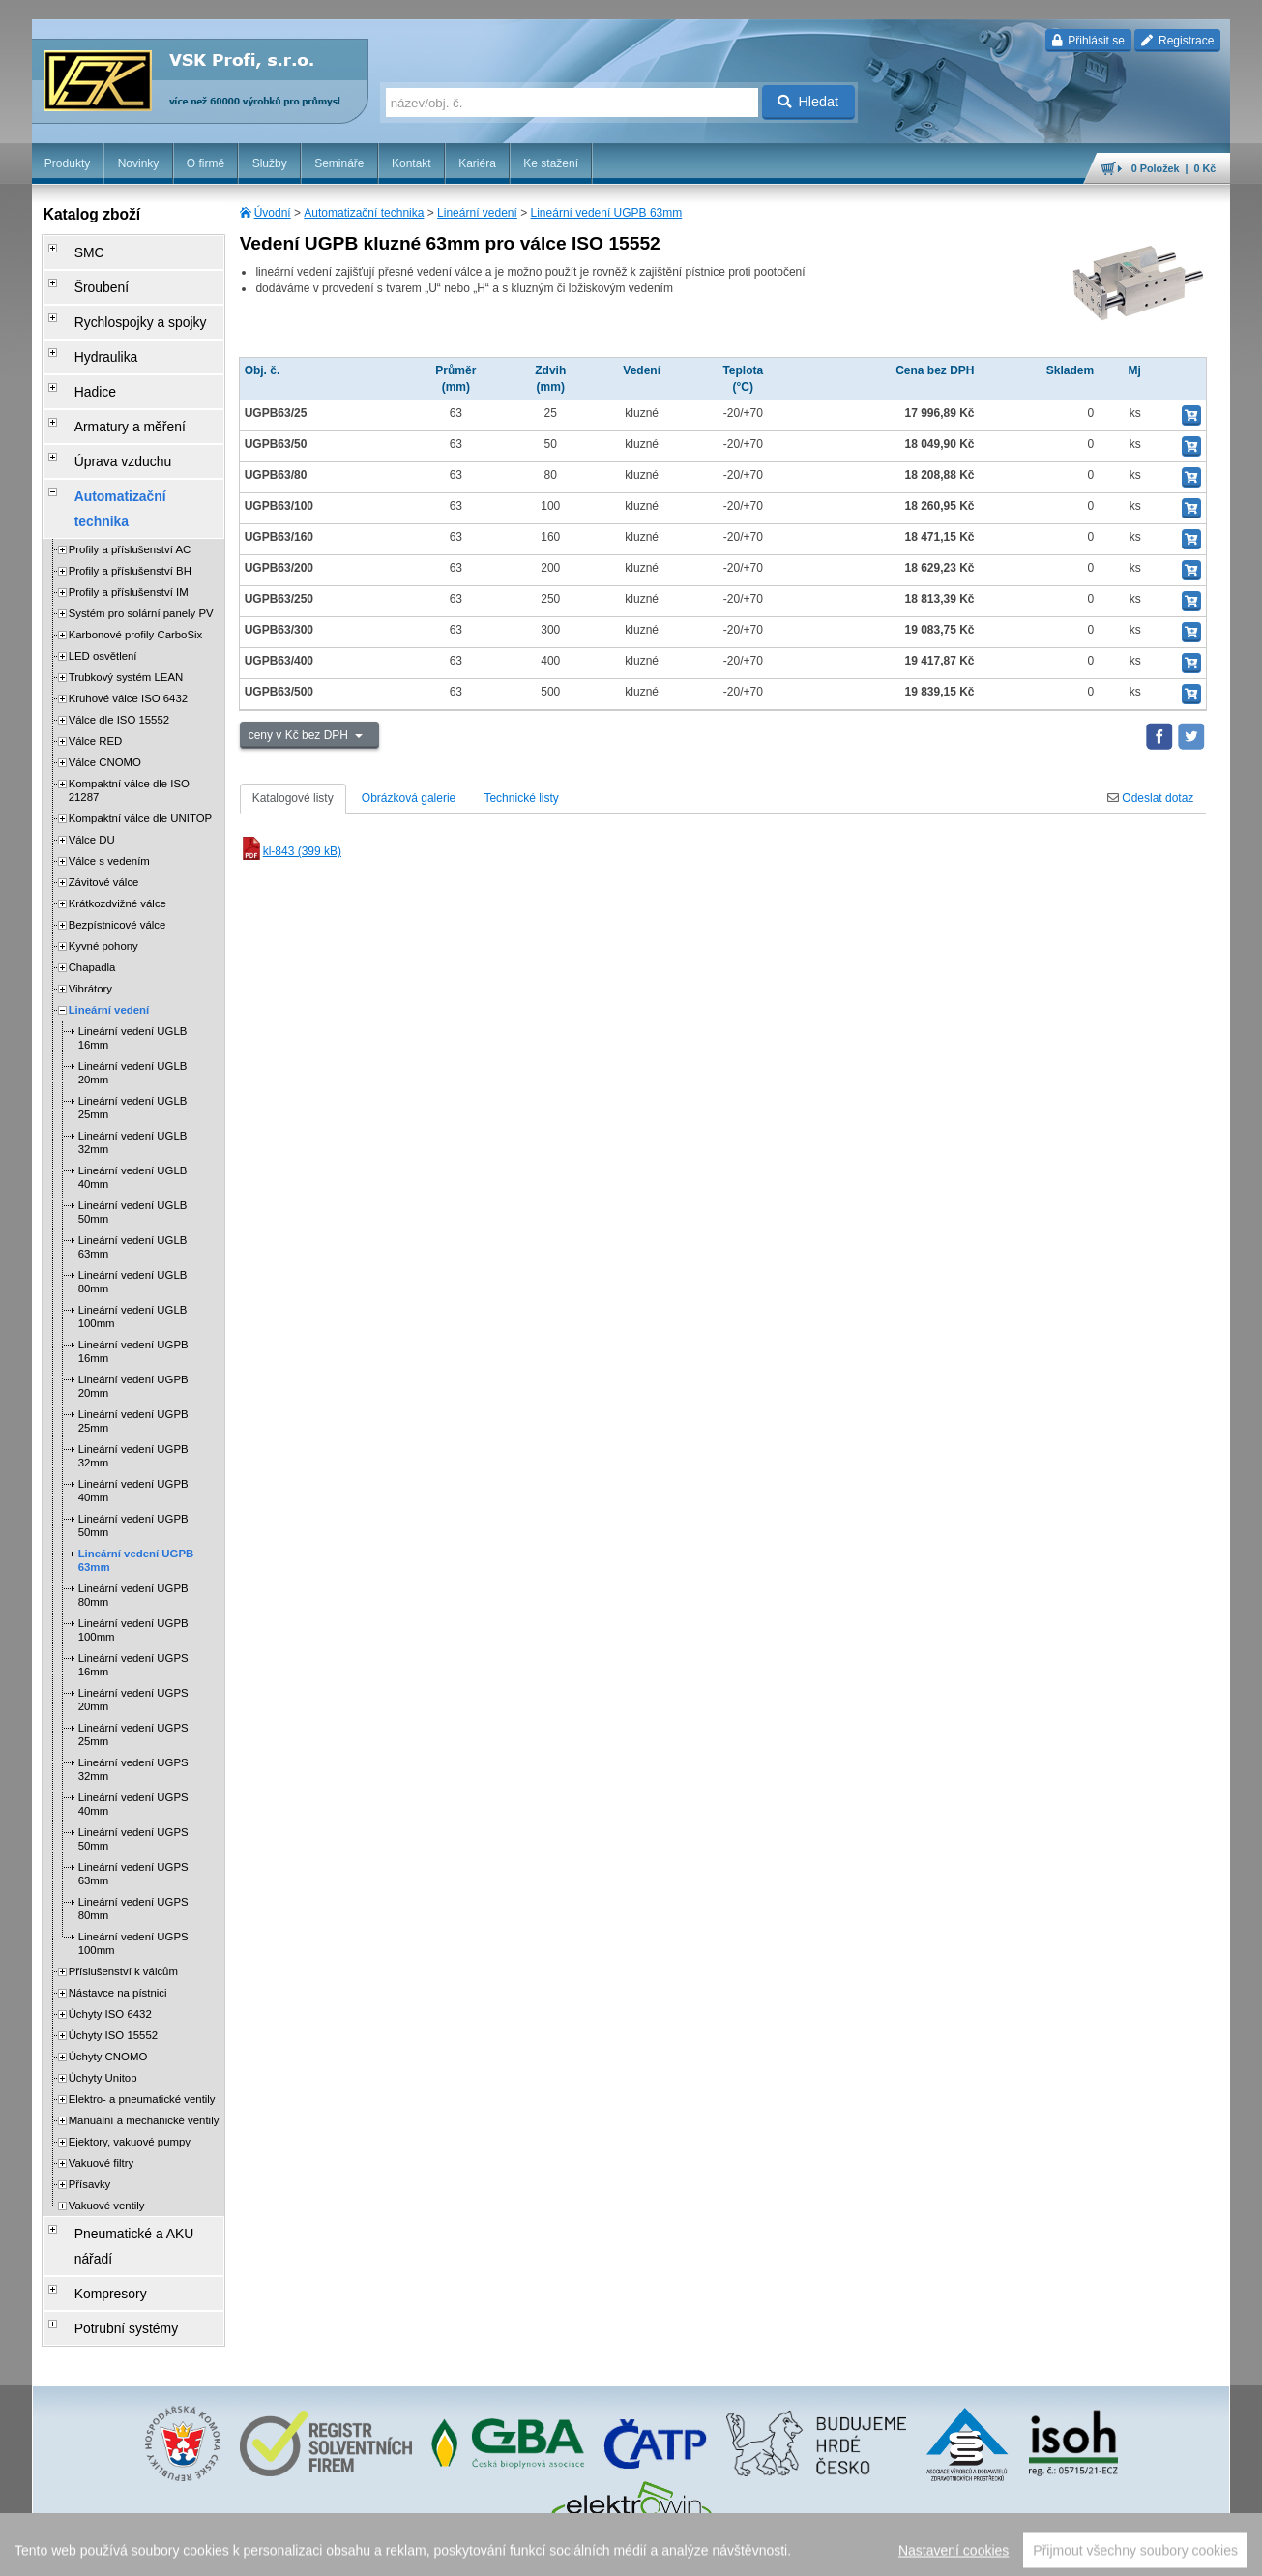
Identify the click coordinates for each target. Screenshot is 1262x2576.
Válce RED (96, 654)
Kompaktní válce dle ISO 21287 (129, 703)
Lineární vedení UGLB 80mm (133, 1194)
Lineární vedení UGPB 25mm (133, 1334)
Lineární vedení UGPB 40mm (133, 1403)
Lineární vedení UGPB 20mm (133, 1299)
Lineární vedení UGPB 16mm (133, 1264)
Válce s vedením (109, 774)
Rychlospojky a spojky (120, 303)
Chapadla (92, 880)
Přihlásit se (1088, 40)
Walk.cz (155, 2552)
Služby (269, 163)
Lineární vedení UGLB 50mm (133, 1125)
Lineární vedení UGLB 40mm (133, 1090)
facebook (928, 2552)
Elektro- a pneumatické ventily (142, 2012)
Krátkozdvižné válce (117, 816)
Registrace (1177, 40)
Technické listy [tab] (521, 798)
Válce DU (92, 752)
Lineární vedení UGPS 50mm (133, 1751)
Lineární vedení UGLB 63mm (133, 1159)
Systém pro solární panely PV (141, 526)
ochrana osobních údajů (699, 2552)
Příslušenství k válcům (123, 1884)
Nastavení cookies (482, 2552)
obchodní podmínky (584, 2552)
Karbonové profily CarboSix (136, 547)
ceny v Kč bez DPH (300, 735)
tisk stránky (1095, 2552)
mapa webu (1030, 2552)
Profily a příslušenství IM (129, 505)
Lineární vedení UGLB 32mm (133, 1055)
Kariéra (477, 163)
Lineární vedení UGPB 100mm (133, 1542)
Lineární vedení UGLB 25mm (133, 1020)
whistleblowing (860, 2552)
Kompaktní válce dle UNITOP (141, 731)
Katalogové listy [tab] (293, 798)
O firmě (205, 163)
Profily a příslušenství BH (130, 483)
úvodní (976, 2552)
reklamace (792, 2552)
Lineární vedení (477, 213)
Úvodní (272, 213)
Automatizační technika (364, 213)
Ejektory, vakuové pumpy (130, 2054)
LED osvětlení (103, 569)
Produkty (67, 163)
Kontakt (411, 163)
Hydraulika (90, 330)
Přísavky (90, 2097)
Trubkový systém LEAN (126, 590)
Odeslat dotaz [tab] (1150, 798)
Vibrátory (90, 901)
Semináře (339, 163)
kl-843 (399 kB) (290, 851)
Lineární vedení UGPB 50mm (133, 1438)
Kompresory (94, 2169)
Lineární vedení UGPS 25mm (133, 1647)
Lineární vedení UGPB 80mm (133, 1508)
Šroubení (86, 275)
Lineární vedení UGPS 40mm (133, 1717)
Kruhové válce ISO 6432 (128, 611)
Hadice (81, 357)
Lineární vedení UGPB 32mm (133, 1368)
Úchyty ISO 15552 (113, 1948)
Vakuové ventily (107, 2118)
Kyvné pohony (103, 859)
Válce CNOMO (105, 675)
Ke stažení (550, 163)
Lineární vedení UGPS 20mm (133, 1612)
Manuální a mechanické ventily (144, 2033)
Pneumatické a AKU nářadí (132, 2142)
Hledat (808, 101)
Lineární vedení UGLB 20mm (133, 985)
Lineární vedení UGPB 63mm (607, 213)
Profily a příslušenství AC (130, 462)
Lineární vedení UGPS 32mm (133, 1682)
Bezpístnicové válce (117, 838)
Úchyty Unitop (103, 1991)
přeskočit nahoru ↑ (1176, 2552)
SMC (76, 248)
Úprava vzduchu (105, 411)
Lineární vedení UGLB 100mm (133, 1229)
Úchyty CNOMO (108, 1969)
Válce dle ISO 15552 (119, 632)
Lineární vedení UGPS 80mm (133, 1821)
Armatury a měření (111, 384)
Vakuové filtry (101, 2076)
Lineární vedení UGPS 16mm (133, 1577)
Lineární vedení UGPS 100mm (133, 1856)
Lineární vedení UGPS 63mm (133, 1786)
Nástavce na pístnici (118, 1905)
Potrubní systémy (108, 2197)
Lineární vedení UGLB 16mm (133, 950)
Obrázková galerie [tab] (408, 798)
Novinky (139, 163)
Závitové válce (104, 795)
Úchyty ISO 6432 (110, 1927)
